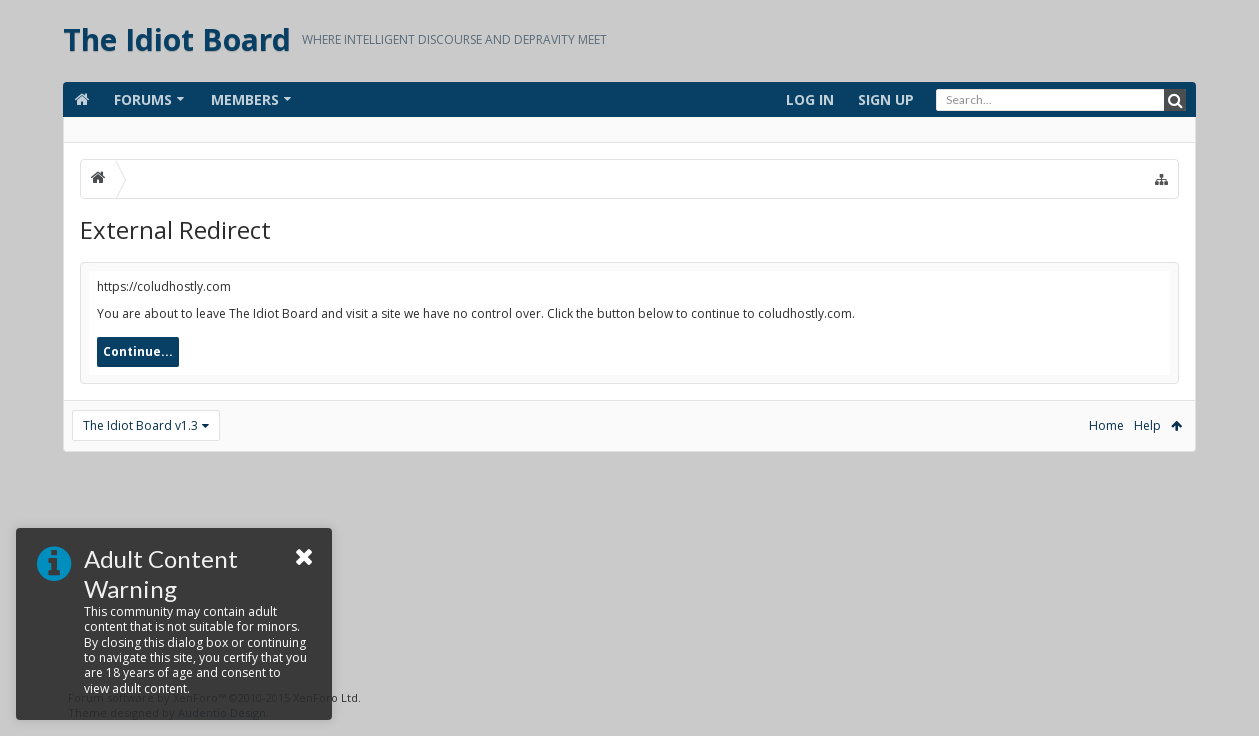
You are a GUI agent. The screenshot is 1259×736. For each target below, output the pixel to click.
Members (245, 99)
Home (1106, 425)
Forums (143, 99)
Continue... (138, 351)
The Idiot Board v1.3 (140, 425)
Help (1147, 425)
